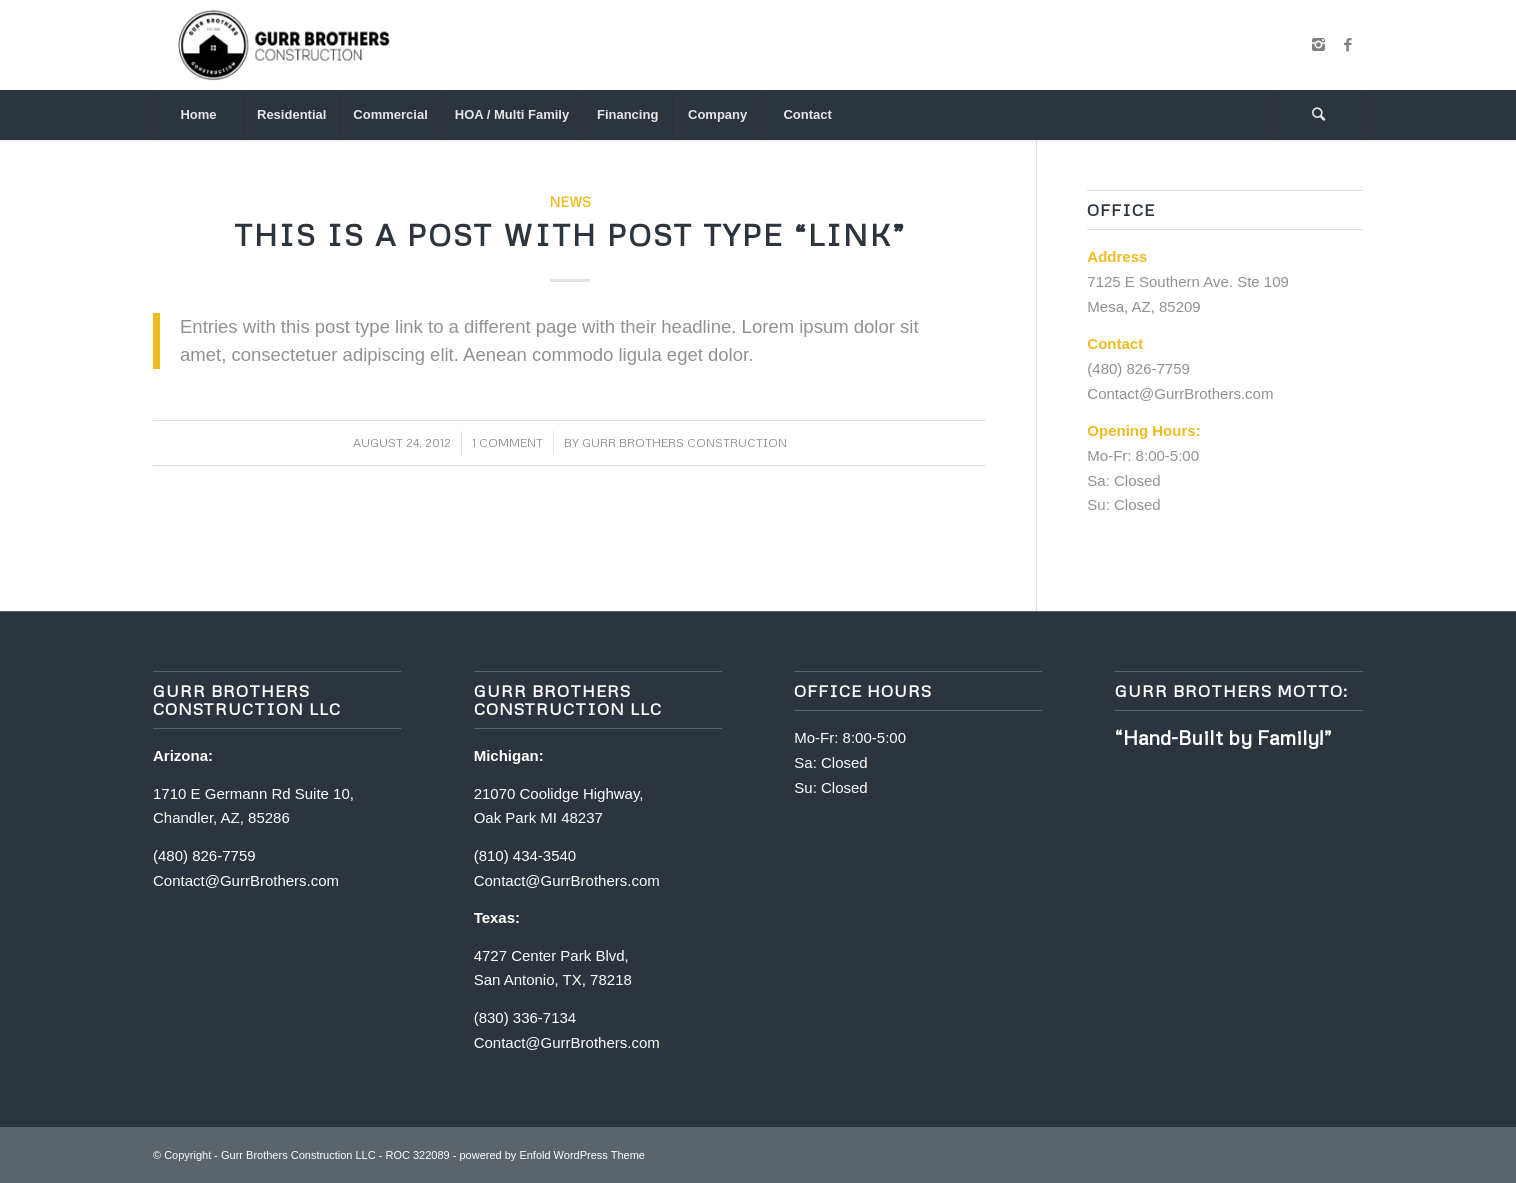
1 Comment (507, 442)
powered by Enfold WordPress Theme (551, 1155)
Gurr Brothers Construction (684, 442)
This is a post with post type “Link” (570, 234)
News (570, 201)
